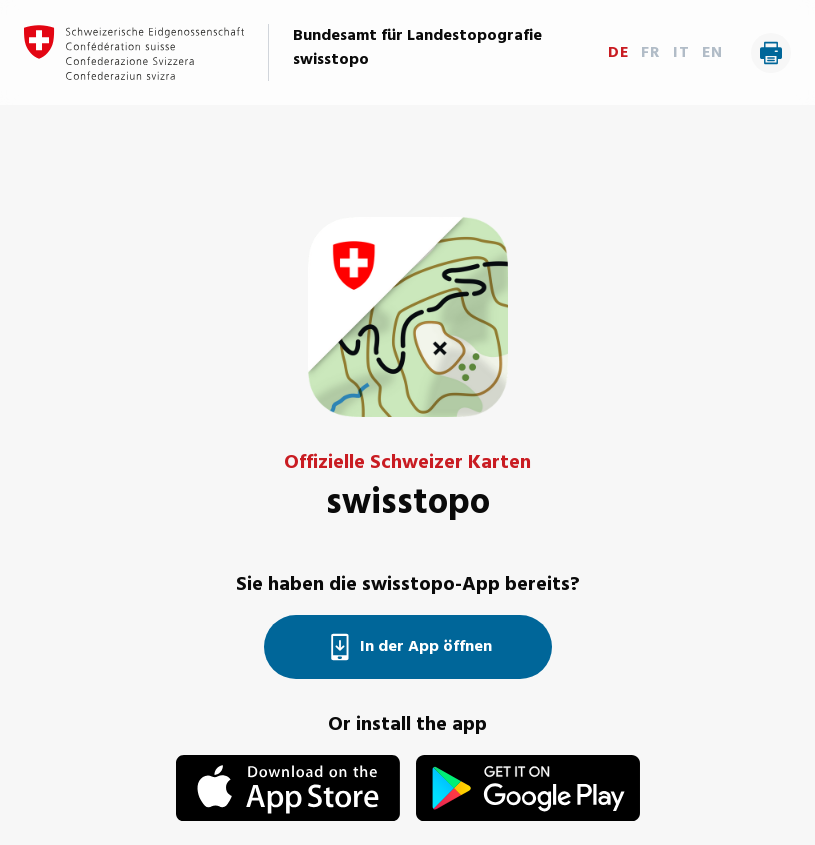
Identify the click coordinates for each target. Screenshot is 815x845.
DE (618, 53)
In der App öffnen (408, 647)
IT (681, 53)
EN (712, 53)
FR (651, 53)
